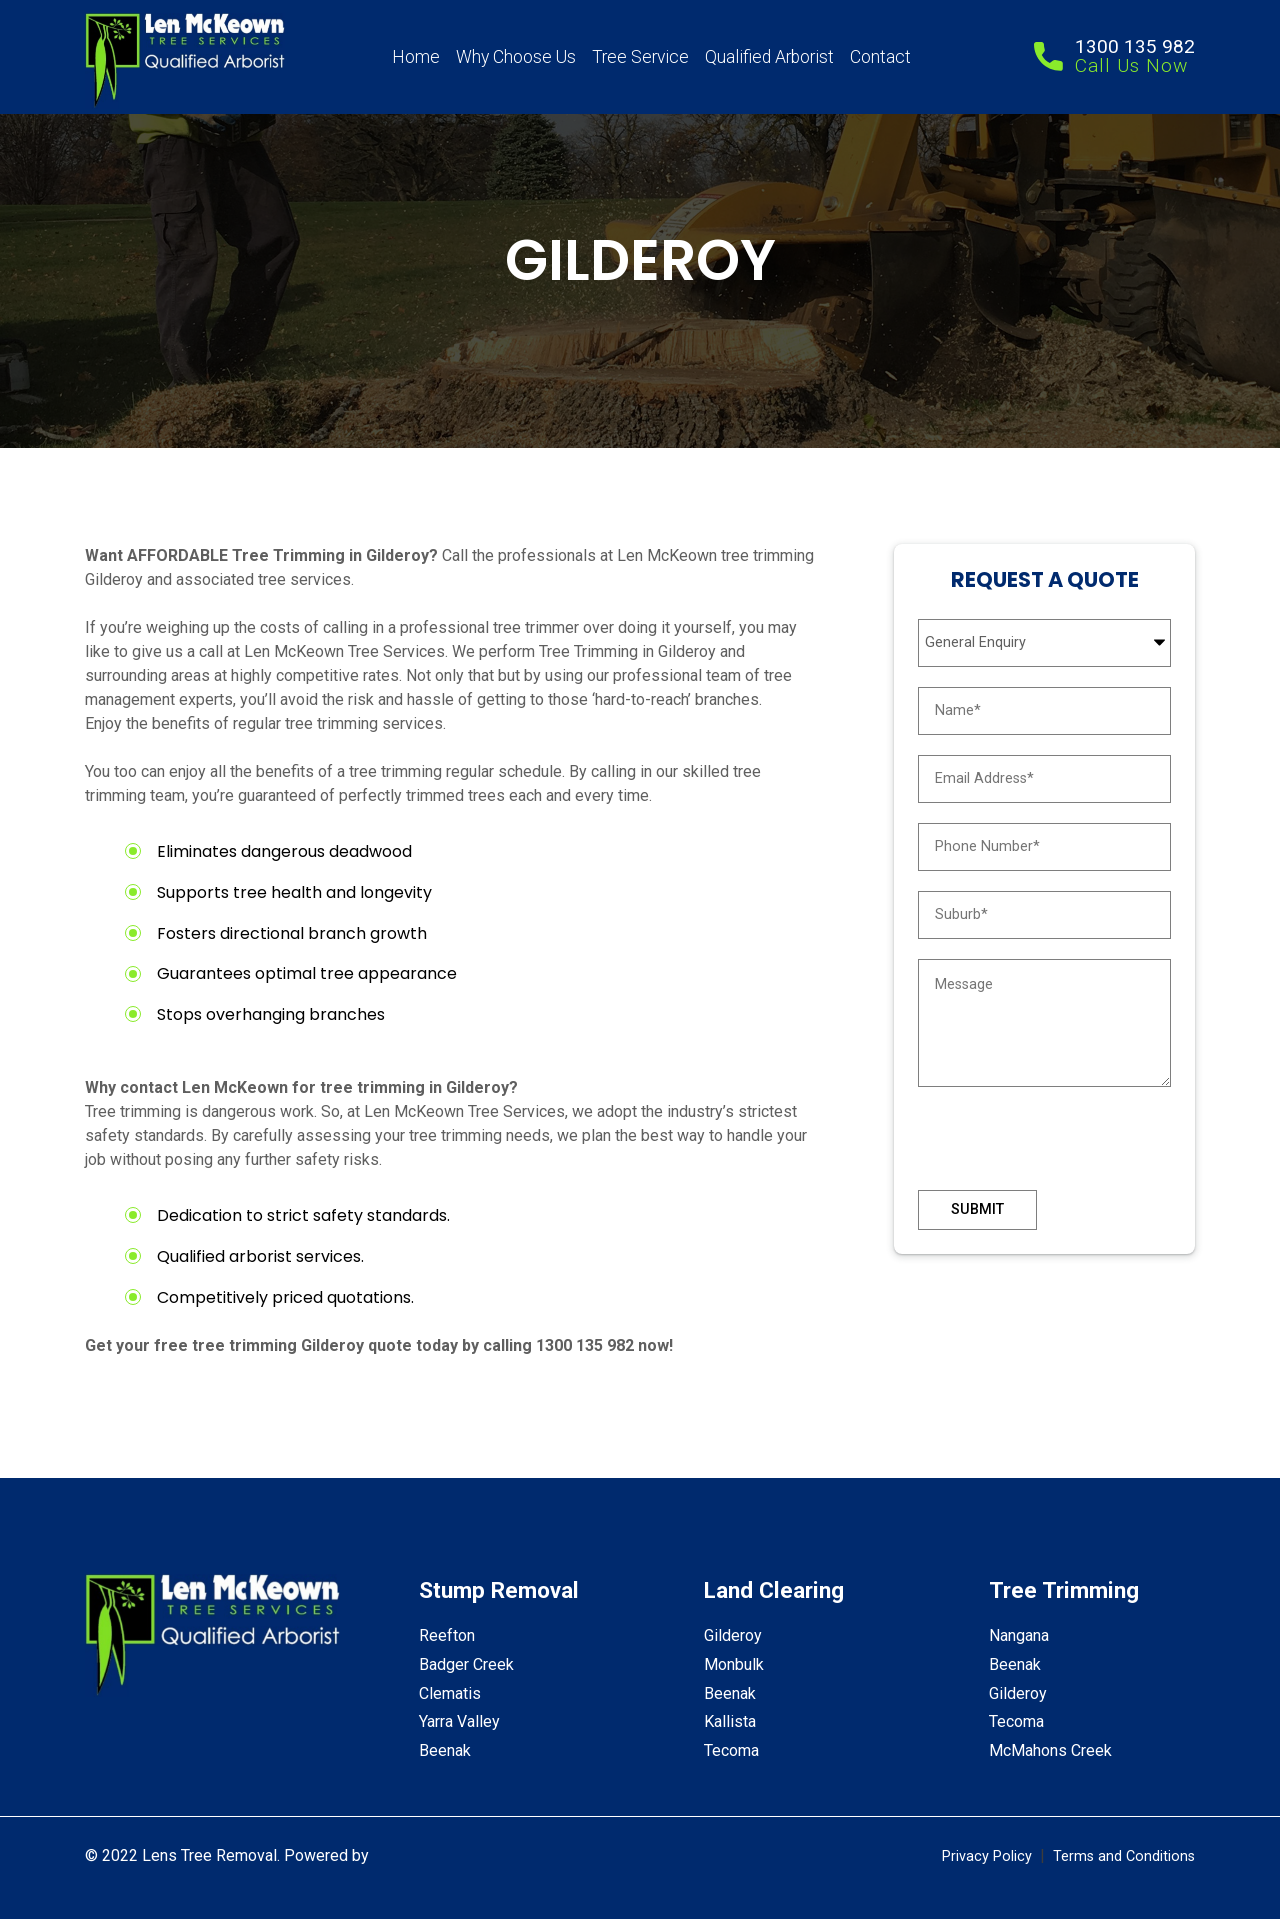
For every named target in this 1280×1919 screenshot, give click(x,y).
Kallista (730, 1721)
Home (416, 57)
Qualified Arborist (769, 57)
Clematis (450, 1693)
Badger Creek (466, 1664)
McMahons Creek (1050, 1750)
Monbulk (734, 1664)
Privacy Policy (987, 1856)
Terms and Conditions (1124, 1856)
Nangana (1019, 1635)
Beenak (445, 1750)
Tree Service (640, 57)
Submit (977, 1209)
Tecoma (731, 1750)
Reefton (447, 1635)
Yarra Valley (459, 1721)
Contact (880, 57)
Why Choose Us (516, 57)
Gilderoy (733, 1635)
